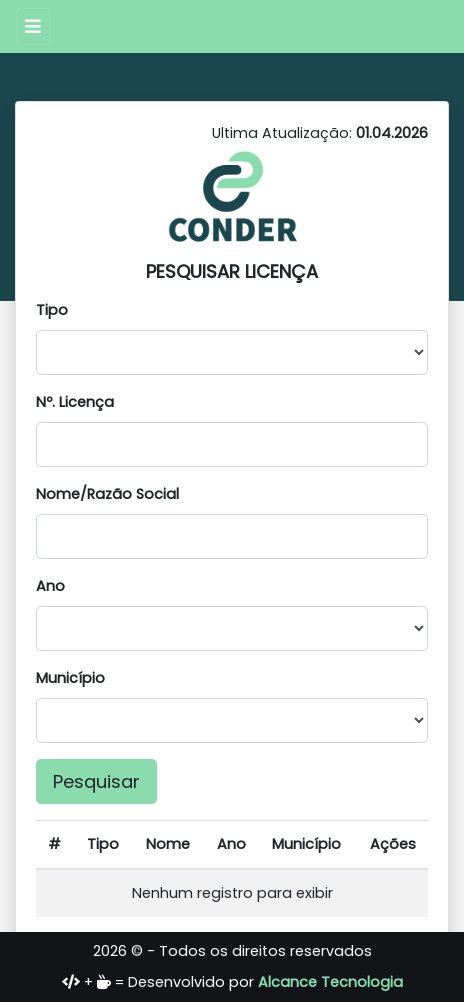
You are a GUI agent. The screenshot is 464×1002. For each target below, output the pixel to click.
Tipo (52, 310)
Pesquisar (96, 781)
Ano (50, 586)
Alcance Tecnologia (330, 982)
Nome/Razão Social (107, 494)
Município (70, 678)
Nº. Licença (75, 402)
